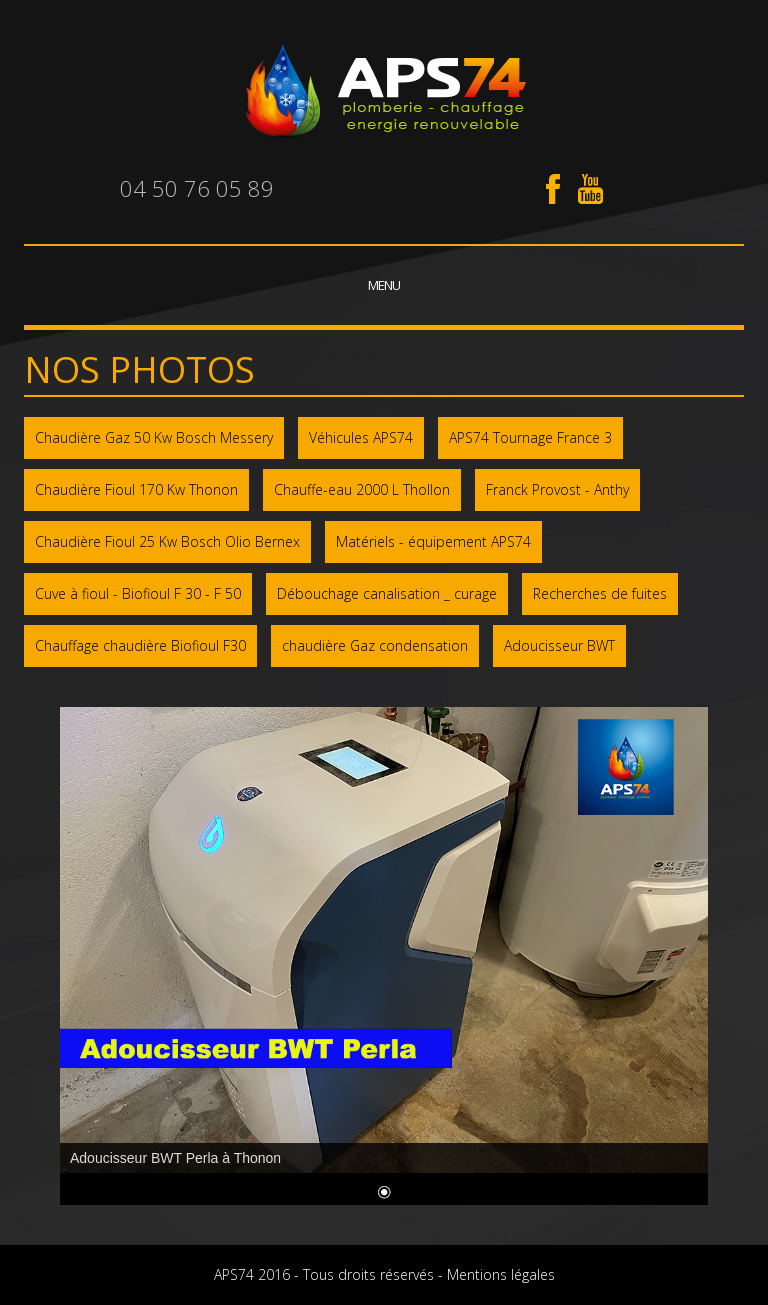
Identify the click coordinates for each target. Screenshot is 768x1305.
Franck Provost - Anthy (557, 489)
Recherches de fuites (600, 593)
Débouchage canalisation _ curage (387, 593)
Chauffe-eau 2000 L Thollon (362, 489)
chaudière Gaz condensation (375, 645)
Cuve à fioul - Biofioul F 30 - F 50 (138, 593)
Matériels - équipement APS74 (433, 541)
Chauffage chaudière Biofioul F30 (140, 645)
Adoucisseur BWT (559, 645)
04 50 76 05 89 (197, 188)
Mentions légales (501, 1274)
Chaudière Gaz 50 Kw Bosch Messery (154, 437)
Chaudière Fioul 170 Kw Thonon (136, 489)
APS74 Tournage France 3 (530, 437)
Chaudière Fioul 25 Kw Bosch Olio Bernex (167, 541)
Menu (384, 285)
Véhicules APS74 (361, 437)
